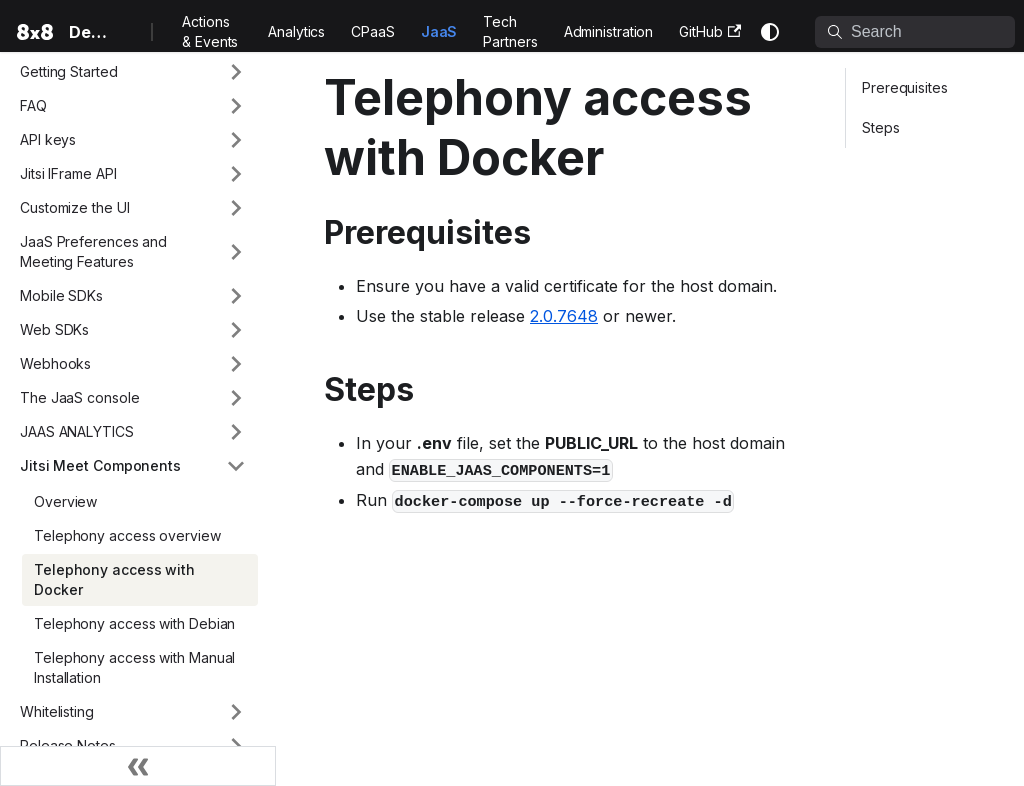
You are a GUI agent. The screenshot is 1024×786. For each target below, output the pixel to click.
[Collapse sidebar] (138, 766)
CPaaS (373, 31)
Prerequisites (905, 87)
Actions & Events (210, 31)
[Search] (915, 32)
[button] (133, 72)
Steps (881, 127)
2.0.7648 (564, 316)
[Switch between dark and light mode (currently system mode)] (770, 32)
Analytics (296, 31)
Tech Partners (510, 31)
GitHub (710, 31)
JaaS (439, 31)
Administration (609, 31)
